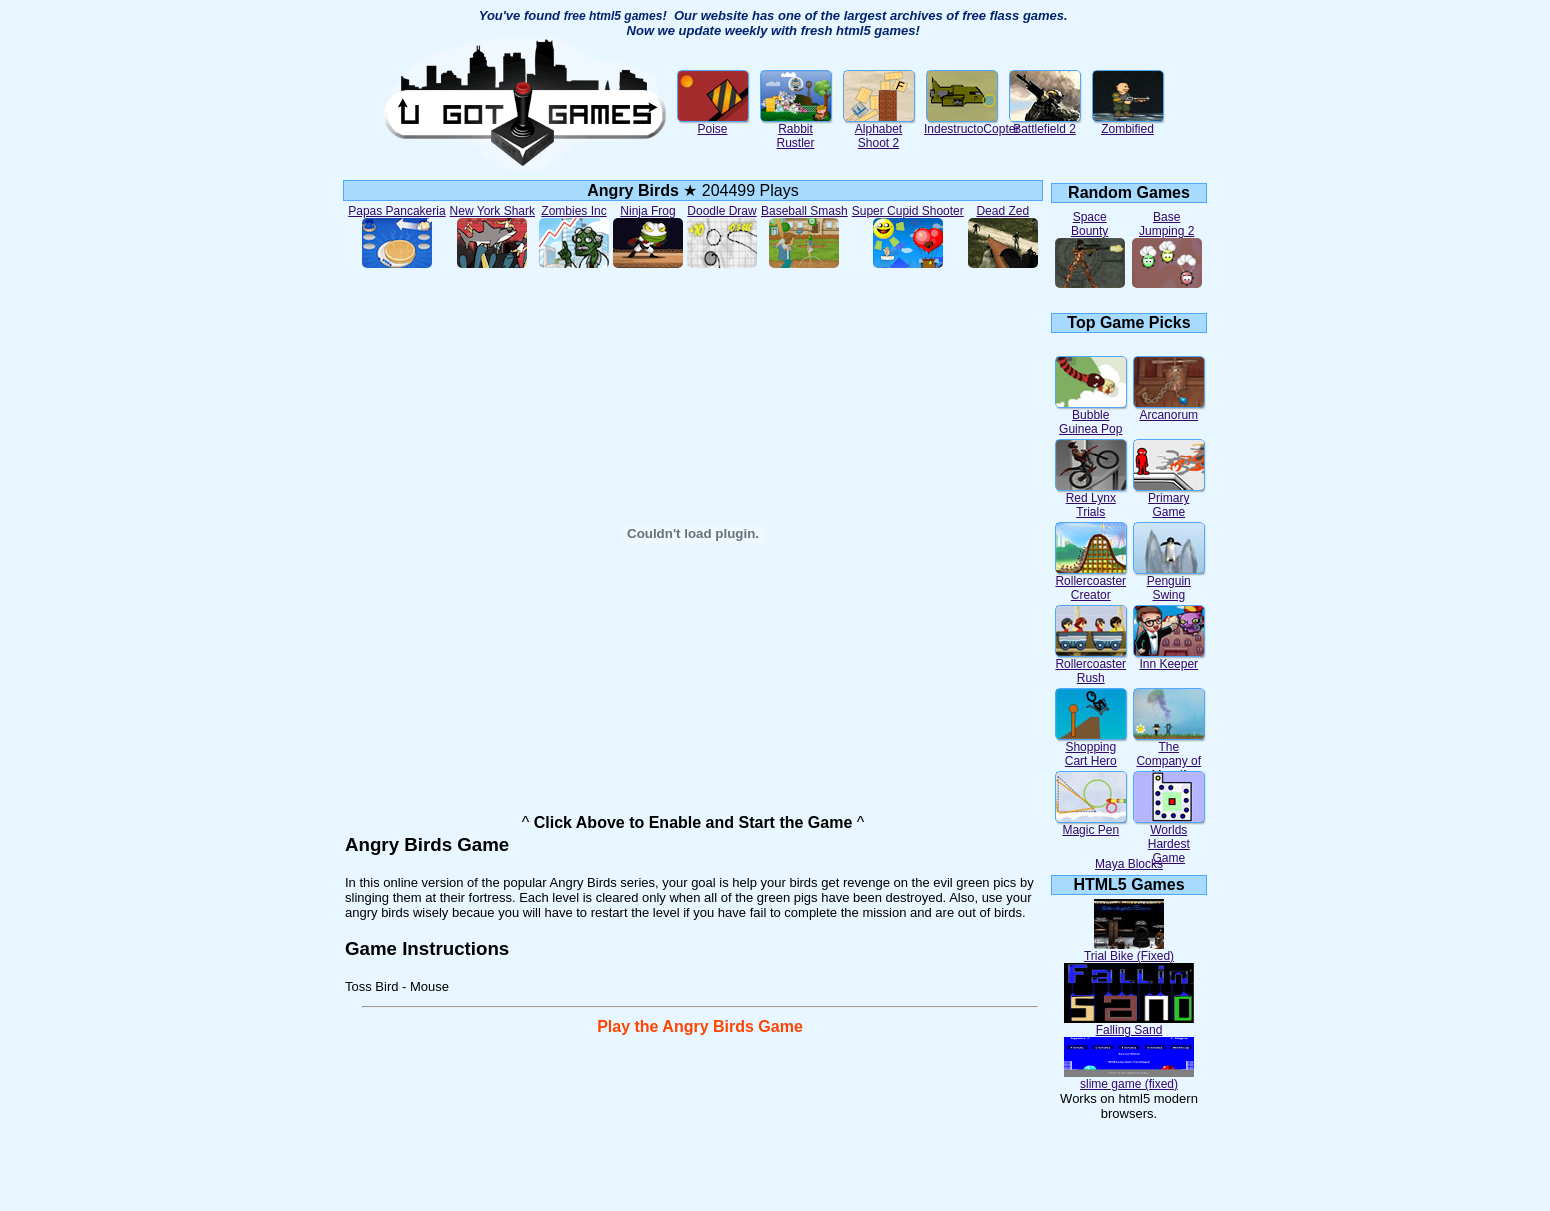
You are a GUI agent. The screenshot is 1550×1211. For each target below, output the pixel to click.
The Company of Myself (1169, 755)
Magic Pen (1091, 824)
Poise (713, 123)
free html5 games (613, 16)
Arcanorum (1169, 409)
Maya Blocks (1129, 864)
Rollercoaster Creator (1091, 582)
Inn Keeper (1169, 658)
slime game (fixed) (1129, 1078)
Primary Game (1169, 499)
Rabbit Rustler (796, 130)
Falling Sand (1129, 1024)
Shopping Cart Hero (1091, 748)
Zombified (1128, 123)
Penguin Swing (1169, 582)
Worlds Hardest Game (1169, 838)
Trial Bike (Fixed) (1129, 950)
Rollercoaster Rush (1091, 665)
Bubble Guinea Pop (1091, 416)
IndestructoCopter (971, 123)
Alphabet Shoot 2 (879, 130)
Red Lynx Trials (1091, 499)
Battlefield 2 (1045, 123)
